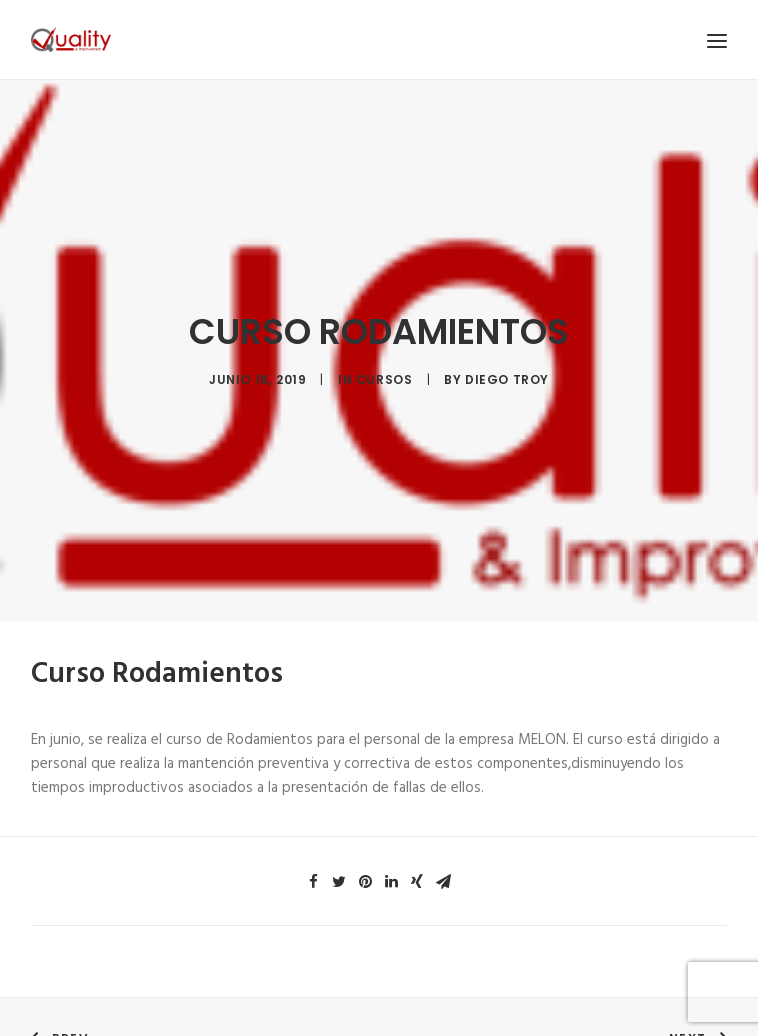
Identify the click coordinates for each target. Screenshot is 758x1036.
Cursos (384, 377)
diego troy (507, 377)
